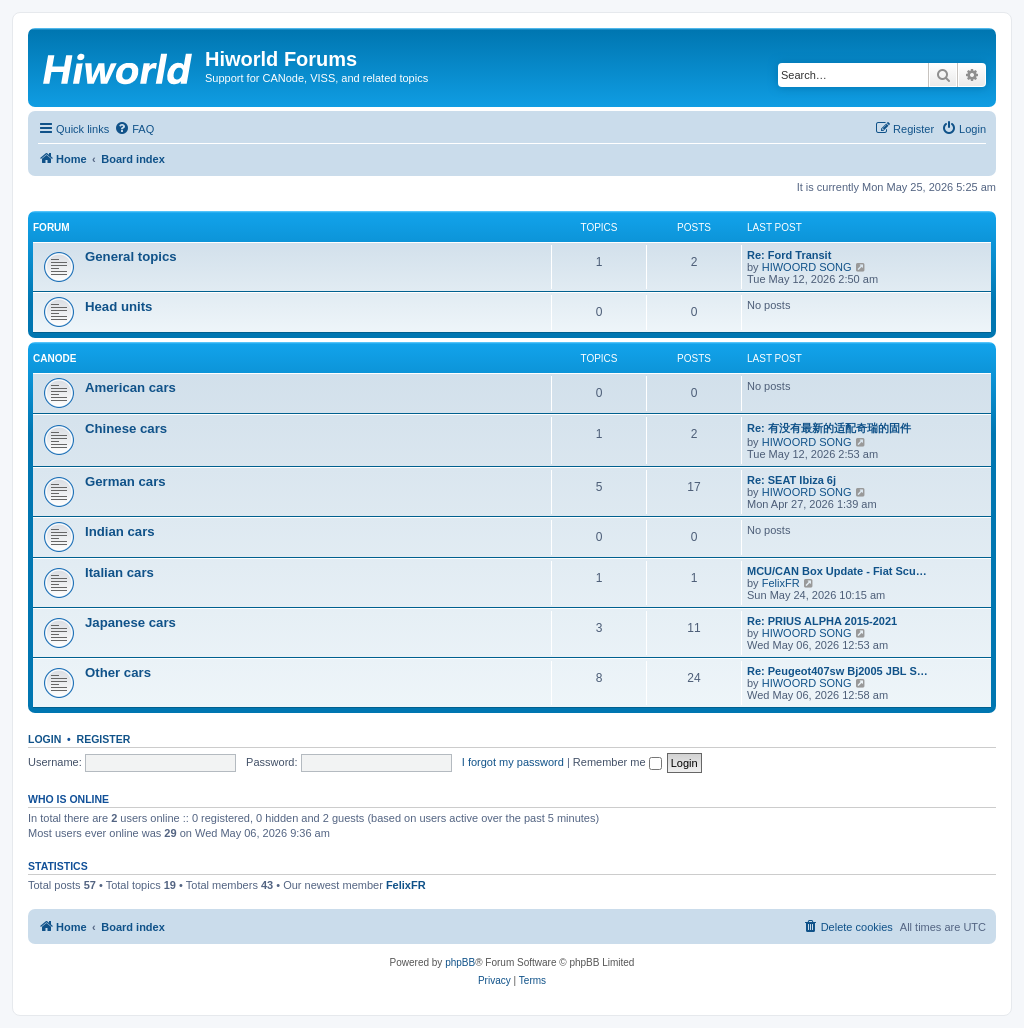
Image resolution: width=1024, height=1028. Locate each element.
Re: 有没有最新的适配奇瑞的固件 (829, 428)
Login (44, 739)
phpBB (460, 962)
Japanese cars (130, 622)
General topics (131, 256)
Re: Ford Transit (789, 255)
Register (104, 739)
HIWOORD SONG (807, 267)
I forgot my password (513, 762)
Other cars (118, 672)
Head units (118, 306)
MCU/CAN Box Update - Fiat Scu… (837, 571)
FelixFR (781, 583)
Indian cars (120, 531)
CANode (54, 358)
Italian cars (119, 572)
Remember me (617, 762)
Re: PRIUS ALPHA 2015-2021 (822, 621)
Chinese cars (126, 428)
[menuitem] (134, 129)
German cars (125, 481)
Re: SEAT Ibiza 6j (791, 480)
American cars (130, 387)
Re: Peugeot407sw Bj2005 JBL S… (837, 671)
